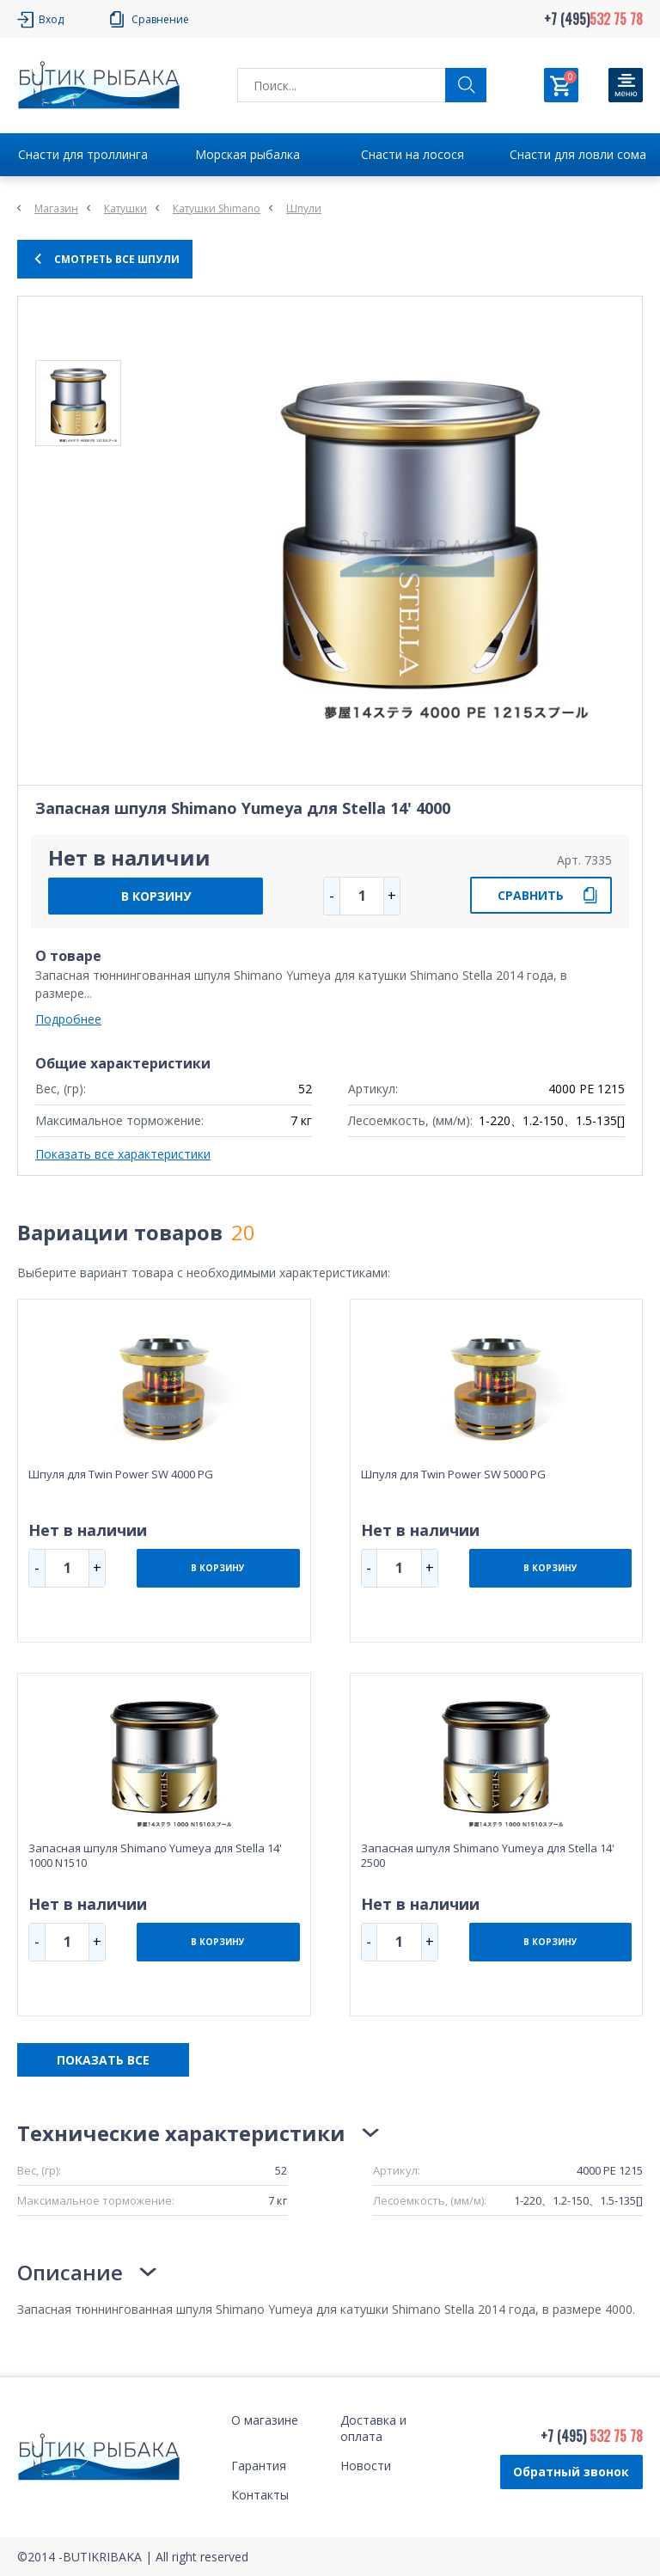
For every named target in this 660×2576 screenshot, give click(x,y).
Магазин (56, 208)
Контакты (260, 2495)
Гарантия (258, 2465)
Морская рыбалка (247, 154)
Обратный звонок (571, 2471)
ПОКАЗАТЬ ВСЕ (103, 2060)
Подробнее (68, 1019)
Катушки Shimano (216, 208)
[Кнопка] (625, 85)
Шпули (303, 208)
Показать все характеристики (123, 1154)
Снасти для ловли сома (578, 154)
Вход (51, 19)
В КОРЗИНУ (156, 896)
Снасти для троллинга (83, 154)
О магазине (264, 2420)
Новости (365, 2465)
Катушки (125, 208)
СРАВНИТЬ (531, 895)
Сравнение (160, 19)
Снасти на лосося (412, 154)
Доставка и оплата (373, 2428)
